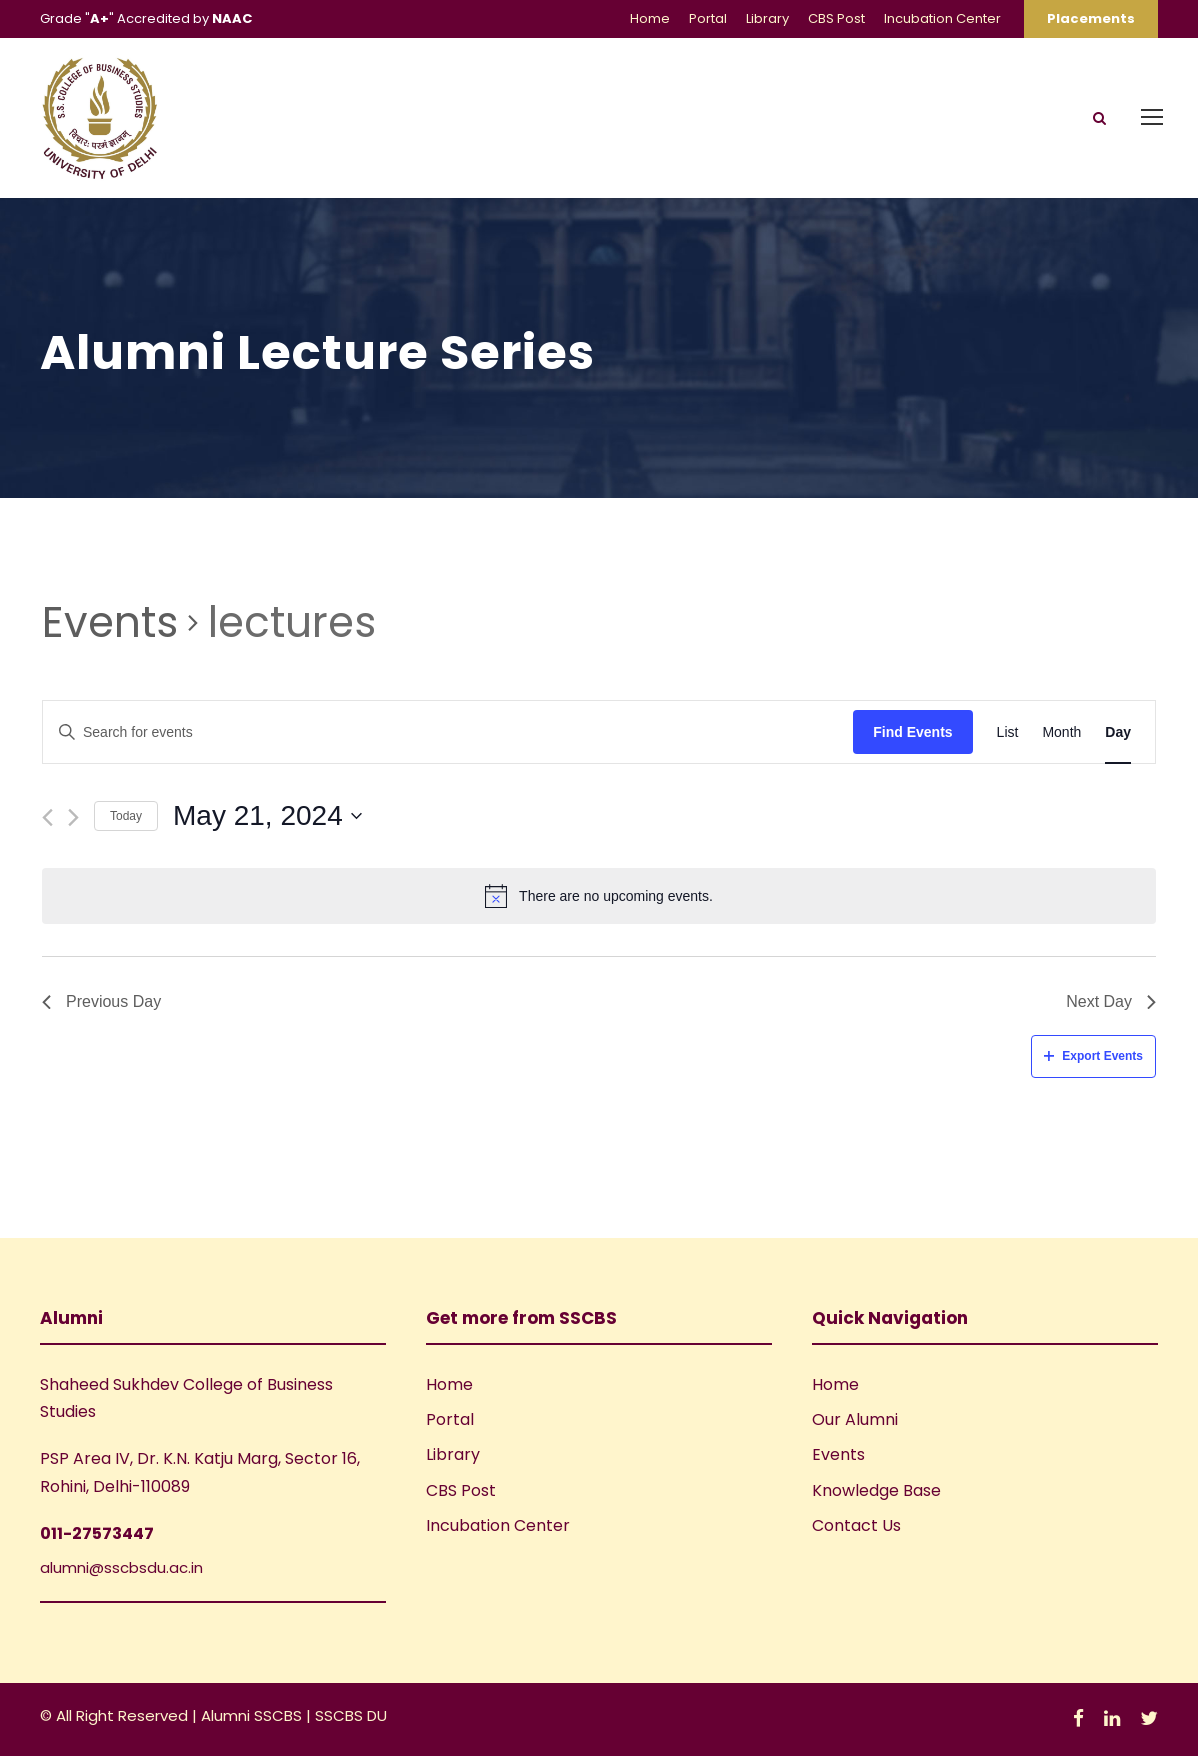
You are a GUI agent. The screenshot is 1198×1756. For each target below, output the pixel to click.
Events (110, 623)
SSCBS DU (351, 1715)
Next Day (1111, 1001)
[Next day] (73, 817)
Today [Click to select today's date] (126, 816)
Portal (708, 18)
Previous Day (101, 1001)
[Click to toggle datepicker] (267, 816)
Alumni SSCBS (253, 1715)
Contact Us (856, 1525)
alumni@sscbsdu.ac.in (121, 1567)
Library (767, 18)
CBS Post (836, 18)
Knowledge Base (876, 1490)
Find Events (912, 732)
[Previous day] (47, 817)
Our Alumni (855, 1419)
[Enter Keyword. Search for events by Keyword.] (448, 732)
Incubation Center (942, 18)
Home (650, 18)
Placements (1091, 18)
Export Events (1093, 1056)
